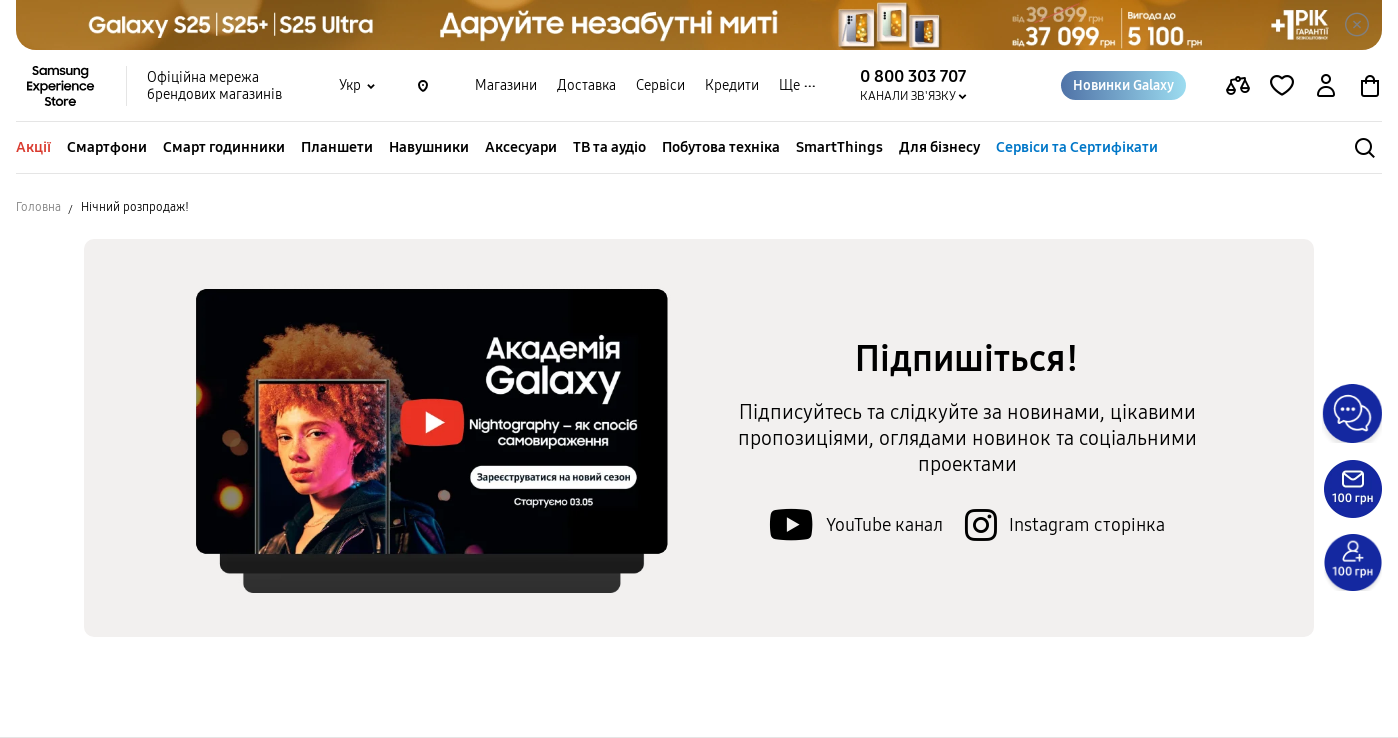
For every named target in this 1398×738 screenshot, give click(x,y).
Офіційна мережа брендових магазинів (214, 86)
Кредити (732, 85)
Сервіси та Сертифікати (1077, 147)
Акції (33, 147)
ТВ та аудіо (609, 147)
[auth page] (1326, 86)
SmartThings (839, 147)
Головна (38, 207)
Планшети (337, 147)
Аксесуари (521, 147)
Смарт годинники (224, 147)
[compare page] (1238, 86)
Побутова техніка (721, 147)
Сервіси (660, 85)
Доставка (586, 85)
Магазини (506, 85)
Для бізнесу (939, 147)
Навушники (429, 147)
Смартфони (107, 147)
